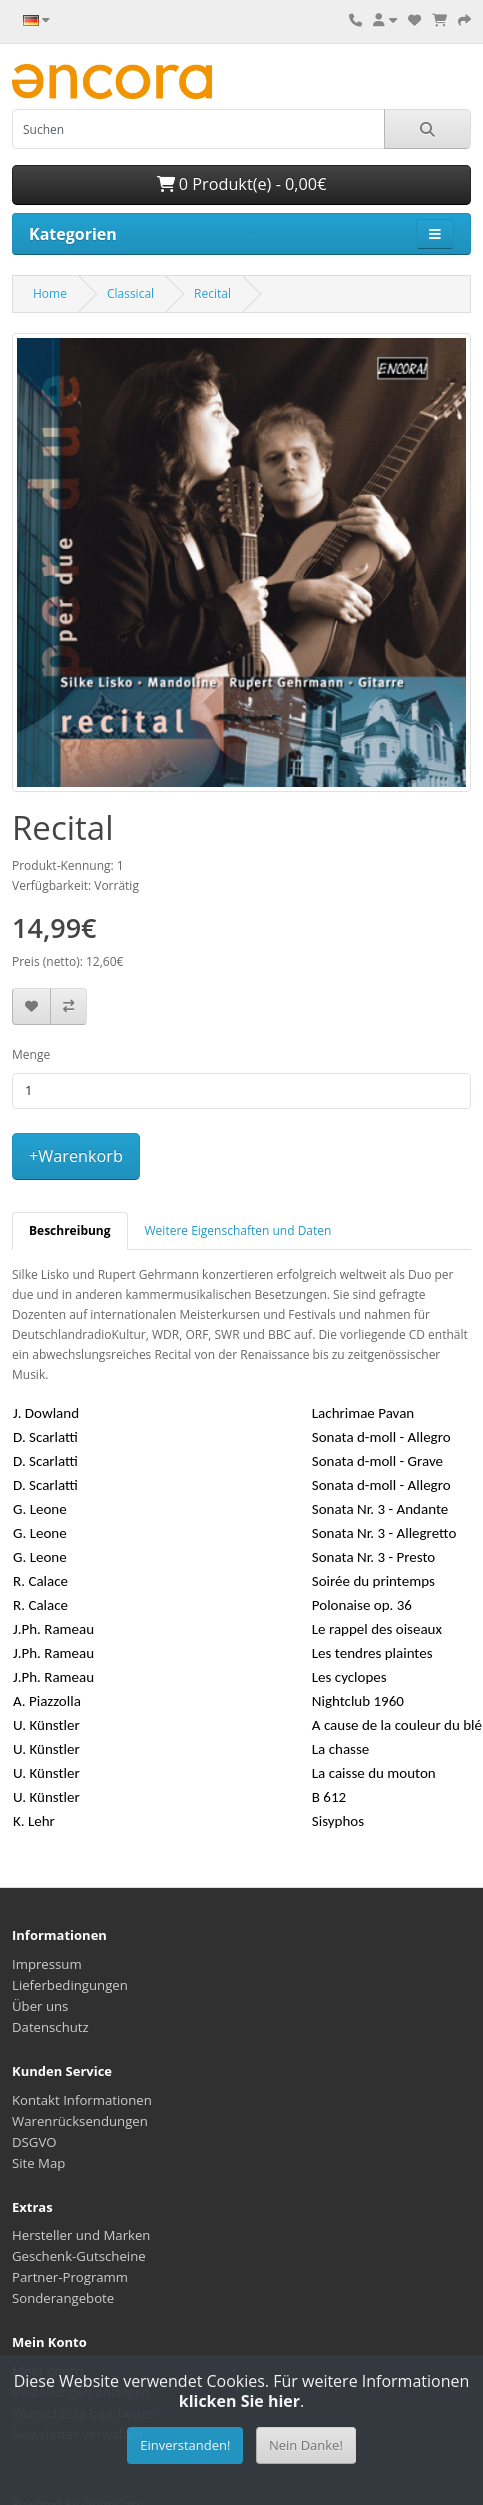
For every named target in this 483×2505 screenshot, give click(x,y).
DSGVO (34, 2142)
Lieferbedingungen (70, 1985)
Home (50, 293)
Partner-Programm (70, 2277)
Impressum (47, 1964)
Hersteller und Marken (81, 2235)
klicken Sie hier (239, 2401)
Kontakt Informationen (82, 2100)
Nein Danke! (306, 2445)
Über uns (40, 2006)
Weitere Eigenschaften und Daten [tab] (238, 1230)
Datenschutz (50, 2027)
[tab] (70, 1231)
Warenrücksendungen (80, 2121)
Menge (31, 1054)
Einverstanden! (185, 2445)
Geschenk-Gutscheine (79, 2256)
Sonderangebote (63, 2298)
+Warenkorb (76, 1156)
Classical (130, 293)
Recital (212, 293)
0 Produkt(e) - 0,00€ (242, 184)
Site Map (38, 2163)
